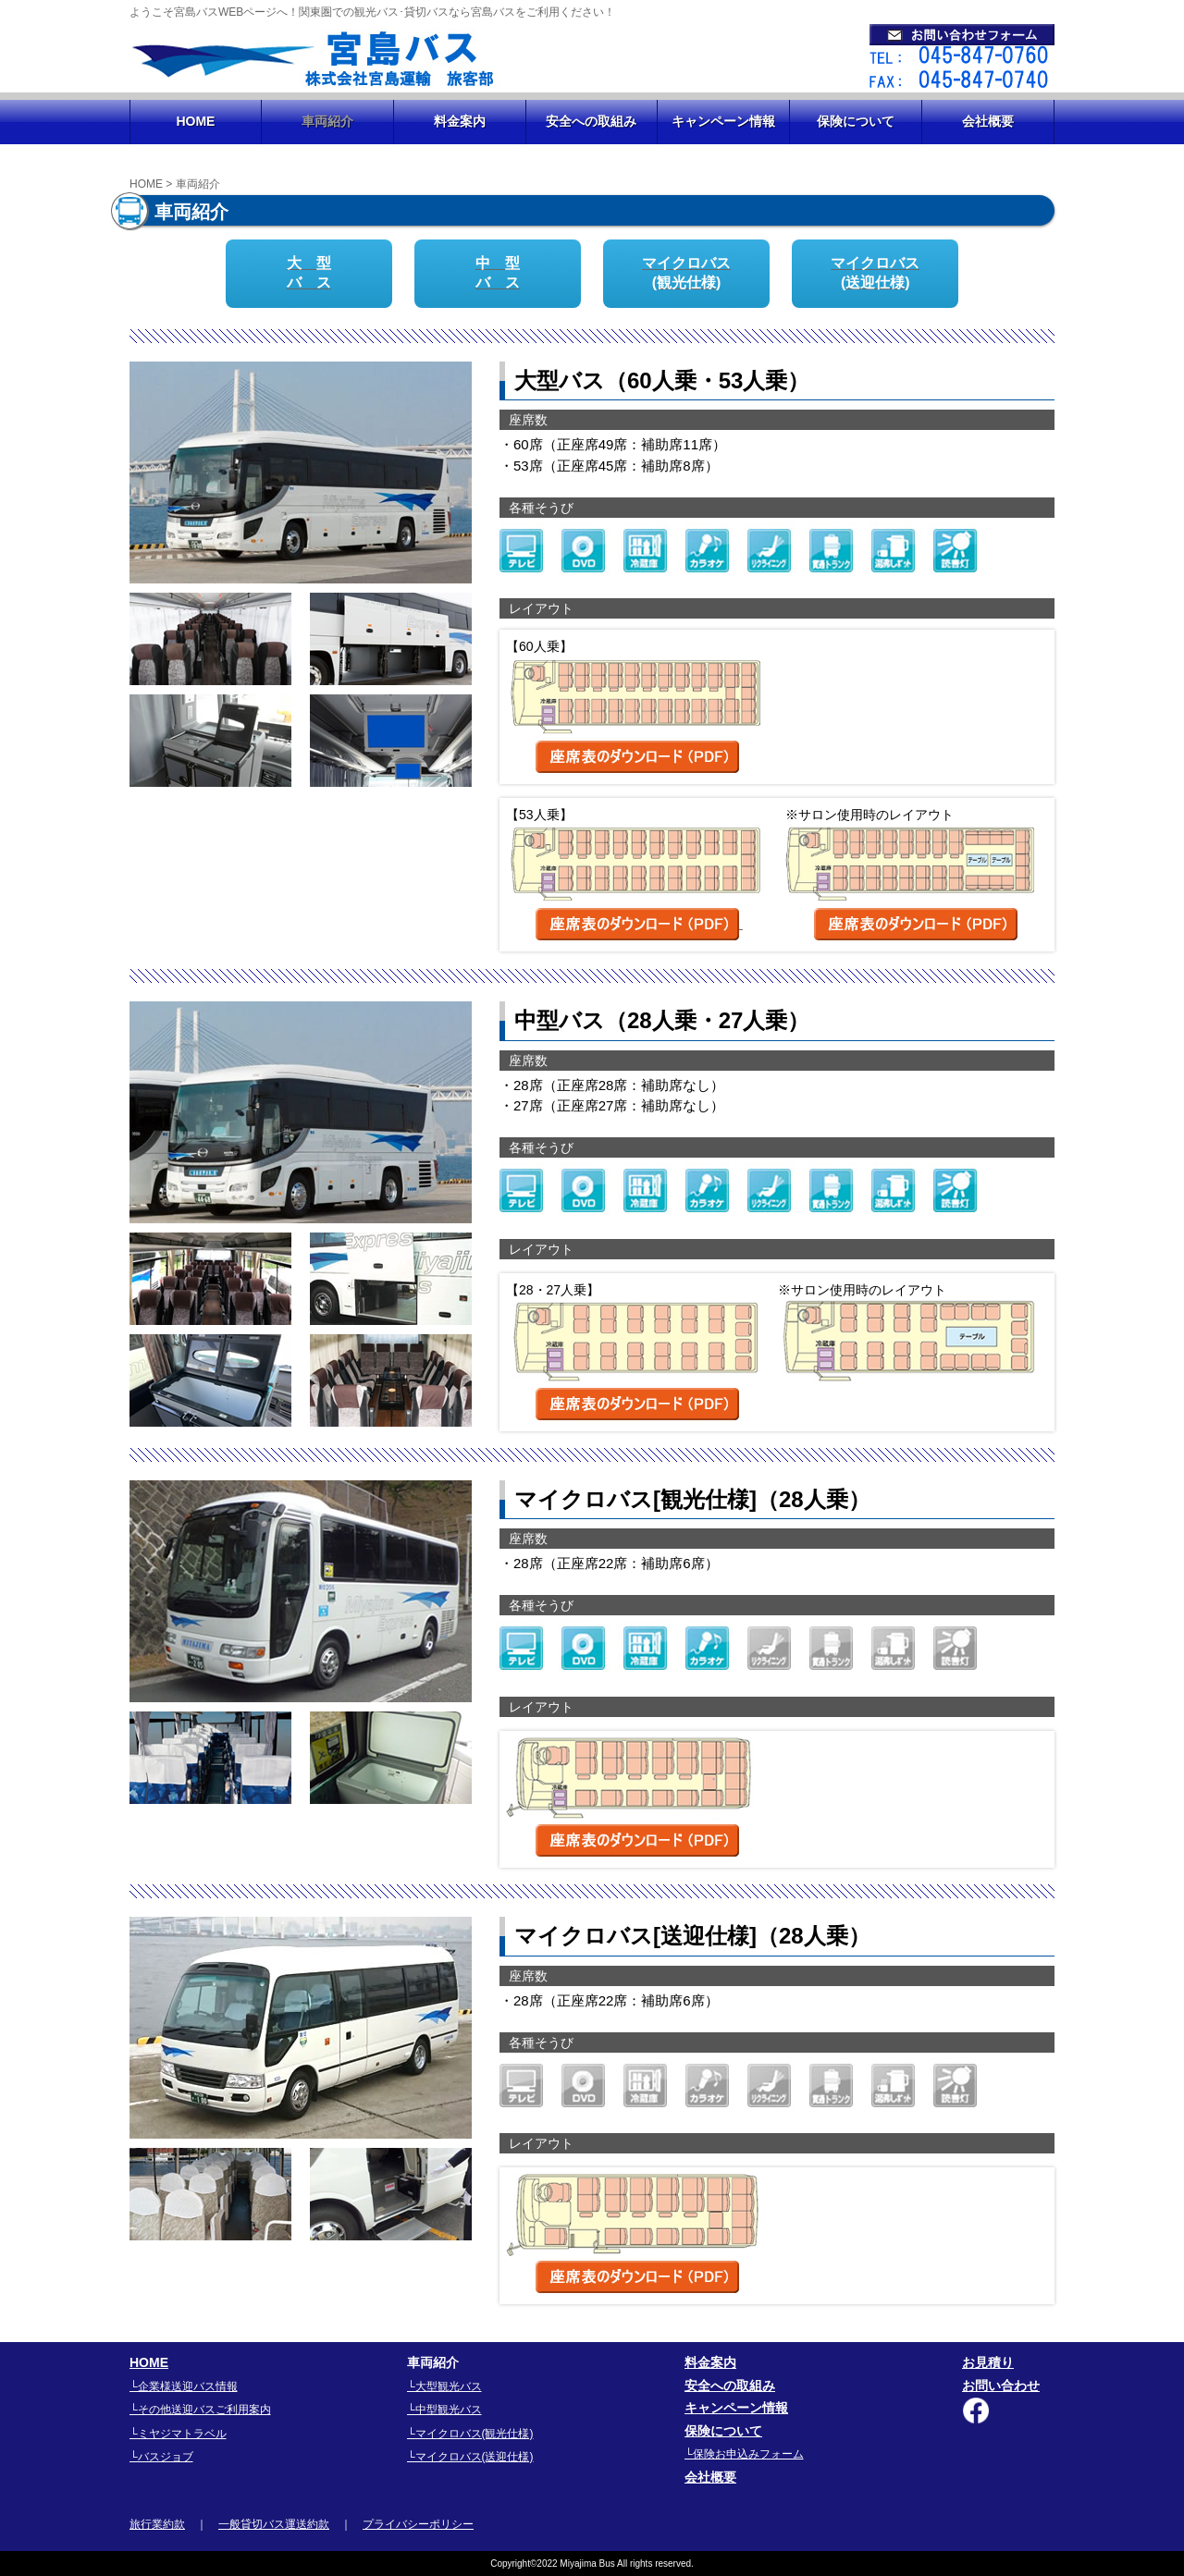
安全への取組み (591, 121)
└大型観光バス (444, 2386)
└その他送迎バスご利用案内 (200, 2409)
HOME (195, 121)
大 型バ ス (309, 272)
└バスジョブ (161, 2456)
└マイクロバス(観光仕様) (470, 2433)
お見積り (988, 2362)
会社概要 (988, 121)
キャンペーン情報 (723, 121)
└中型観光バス (444, 2409)
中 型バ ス (497, 272)
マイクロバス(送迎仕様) (875, 272)
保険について (855, 121)
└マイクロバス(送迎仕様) (470, 2456)
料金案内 (460, 121)
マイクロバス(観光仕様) (686, 272)
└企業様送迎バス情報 (184, 2386)
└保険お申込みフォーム (744, 2453)
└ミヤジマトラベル (178, 2433)
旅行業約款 (157, 2524)
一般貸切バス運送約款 (273, 2524)
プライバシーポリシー (418, 2524)
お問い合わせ (1001, 2385)
